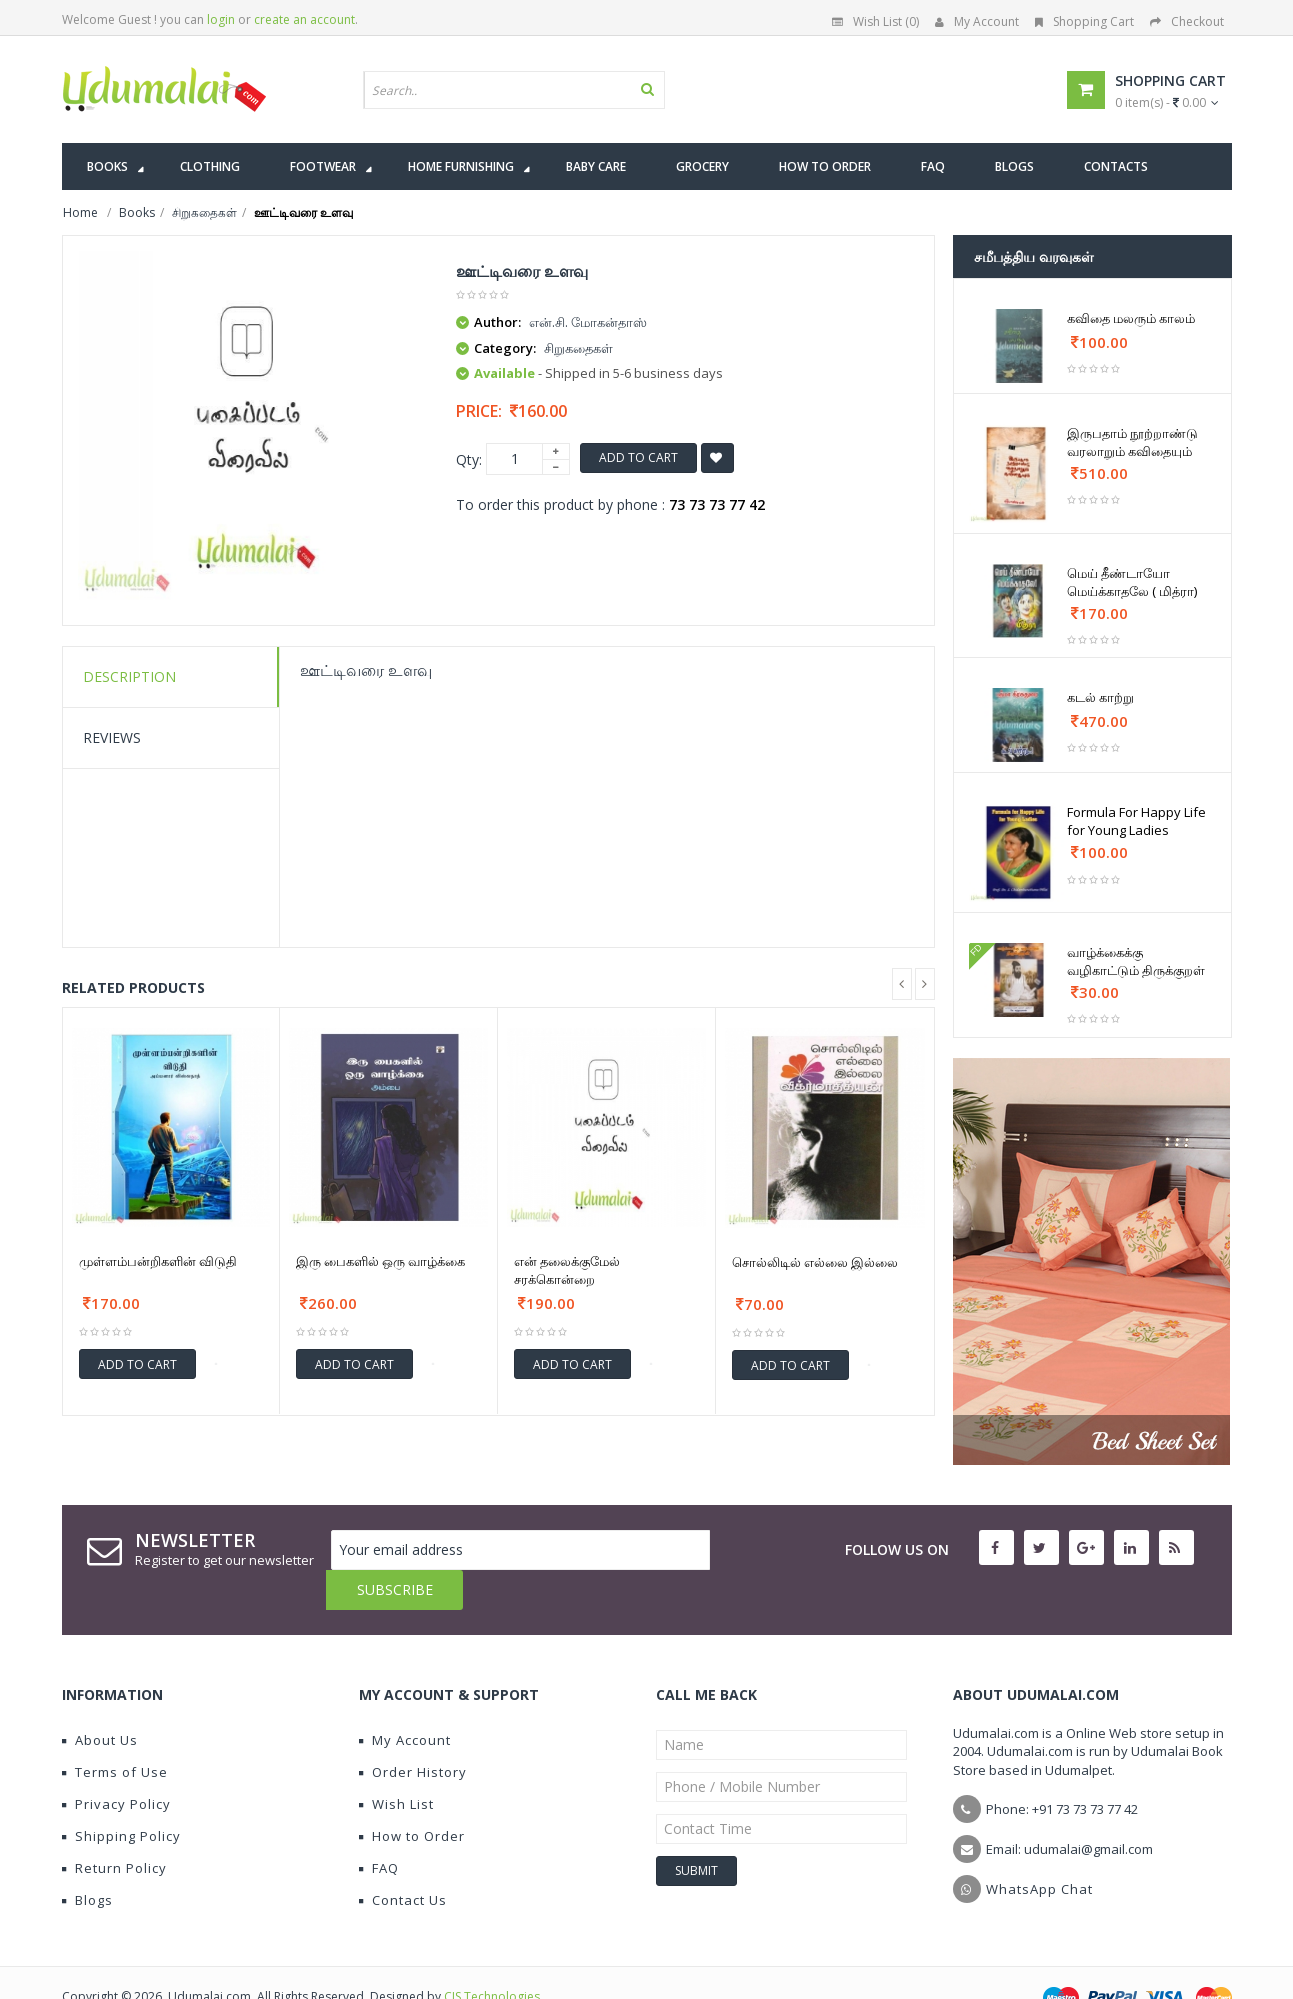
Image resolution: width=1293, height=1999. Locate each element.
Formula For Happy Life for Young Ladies (1136, 821)
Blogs (87, 1860)
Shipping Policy (121, 1796)
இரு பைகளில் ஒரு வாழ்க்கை (380, 1261)
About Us (100, 1700)
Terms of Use (115, 1732)
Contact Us (403, 1860)
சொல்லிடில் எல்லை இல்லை (815, 1262)
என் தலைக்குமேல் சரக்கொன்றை (567, 1270)
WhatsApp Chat (1039, 1849)
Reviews (112, 737)
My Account (977, 21)
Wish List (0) (875, 21)
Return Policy (114, 1828)
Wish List (396, 1764)
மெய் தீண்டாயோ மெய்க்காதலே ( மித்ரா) (1132, 582)
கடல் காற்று (1100, 697)
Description (129, 676)
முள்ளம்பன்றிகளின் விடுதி (158, 1261)
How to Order (412, 1796)
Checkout (1187, 21)
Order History (413, 1732)
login (221, 19)
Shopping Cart (1084, 21)
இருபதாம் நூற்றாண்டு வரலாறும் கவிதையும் (1132, 442)
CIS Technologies (492, 1956)
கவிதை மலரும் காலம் (1131, 318)
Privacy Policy (116, 1764)
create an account (304, 19)
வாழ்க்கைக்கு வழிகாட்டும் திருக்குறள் (1136, 961)
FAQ (379, 1828)
